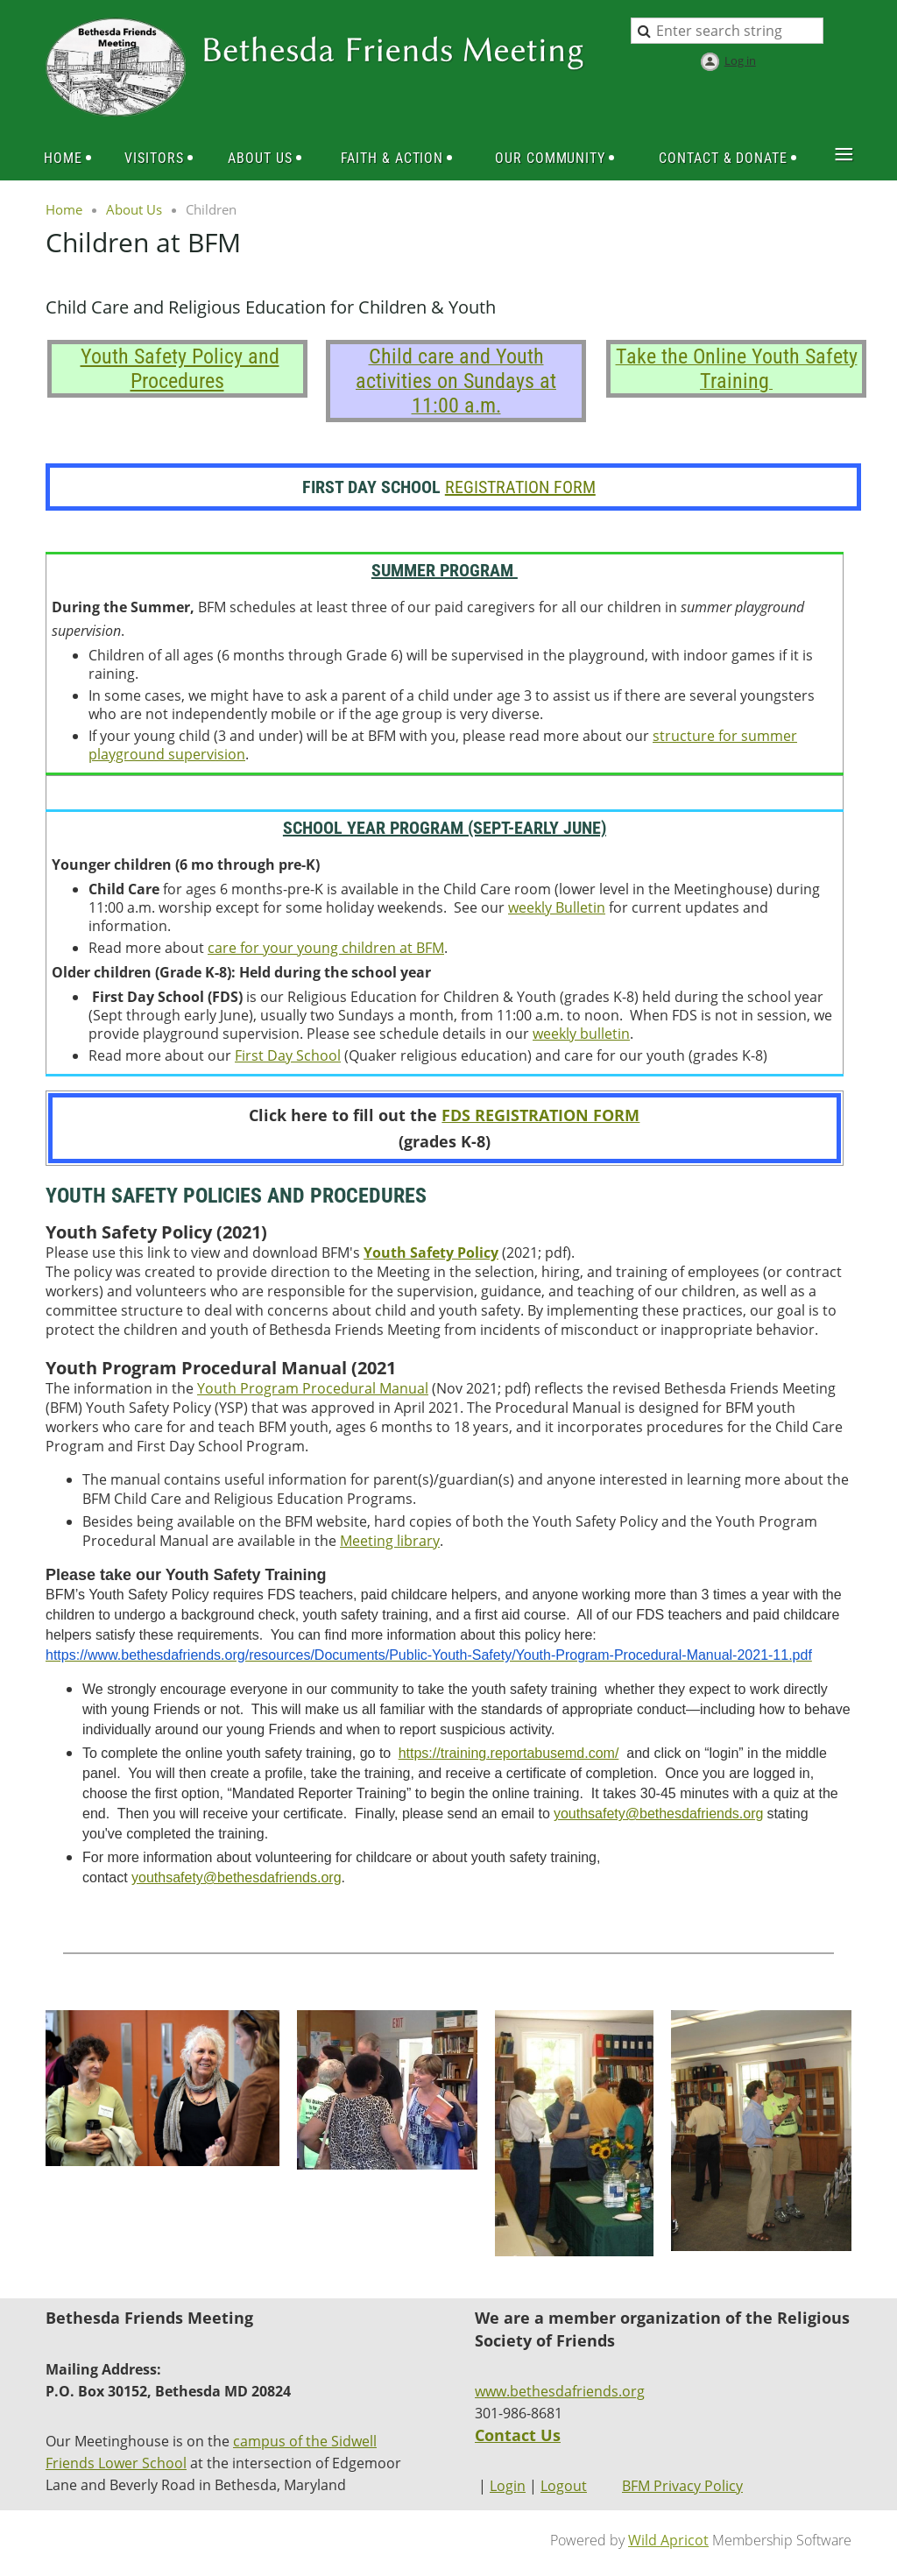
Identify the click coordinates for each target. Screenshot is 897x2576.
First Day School (288, 1055)
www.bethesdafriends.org (560, 2391)
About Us (134, 209)
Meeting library (390, 1540)
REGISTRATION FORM (520, 487)
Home (64, 209)
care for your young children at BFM (326, 947)
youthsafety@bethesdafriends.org (236, 1877)
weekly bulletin (581, 1033)
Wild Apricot (668, 2540)
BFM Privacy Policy (682, 2485)
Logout (563, 2485)
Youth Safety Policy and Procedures (180, 368)
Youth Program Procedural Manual (312, 1388)
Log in (740, 60)
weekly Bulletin (556, 907)
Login (508, 2485)
